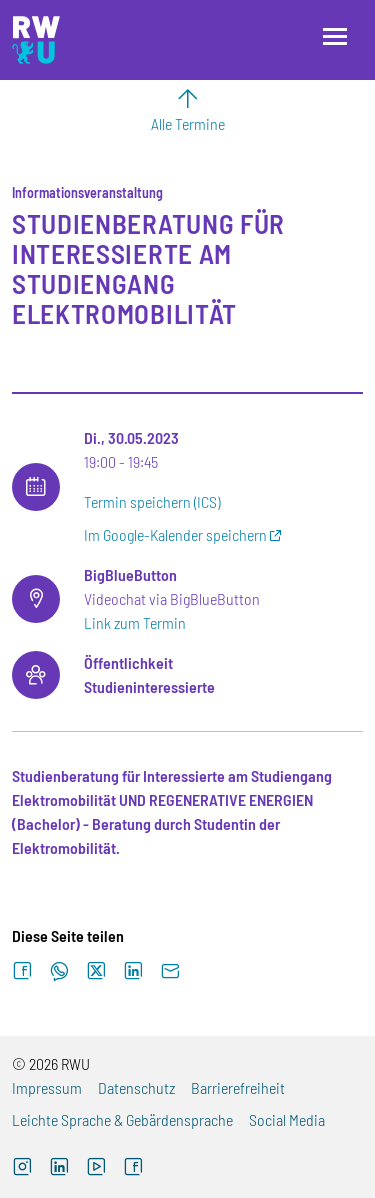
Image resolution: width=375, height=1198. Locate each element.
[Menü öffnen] (335, 36)
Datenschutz (136, 1087)
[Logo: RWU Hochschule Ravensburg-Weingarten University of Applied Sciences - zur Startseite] (36, 40)
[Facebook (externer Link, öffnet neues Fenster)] (133, 1169)
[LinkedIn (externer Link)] (59, 1169)
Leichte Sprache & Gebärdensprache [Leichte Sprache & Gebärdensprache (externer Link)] (122, 1119)
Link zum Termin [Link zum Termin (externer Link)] (135, 622)
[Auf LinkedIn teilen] (133, 971)
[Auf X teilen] (96, 971)
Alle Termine (188, 123)
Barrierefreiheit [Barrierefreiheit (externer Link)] (238, 1087)
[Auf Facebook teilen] (22, 971)
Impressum (47, 1087)
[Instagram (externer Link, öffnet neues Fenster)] (22, 1169)
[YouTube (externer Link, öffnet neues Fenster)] (96, 1169)
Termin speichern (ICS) (152, 501)
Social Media (287, 1119)
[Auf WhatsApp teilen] (59, 971)
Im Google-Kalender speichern (175, 534)
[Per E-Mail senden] (170, 971)
